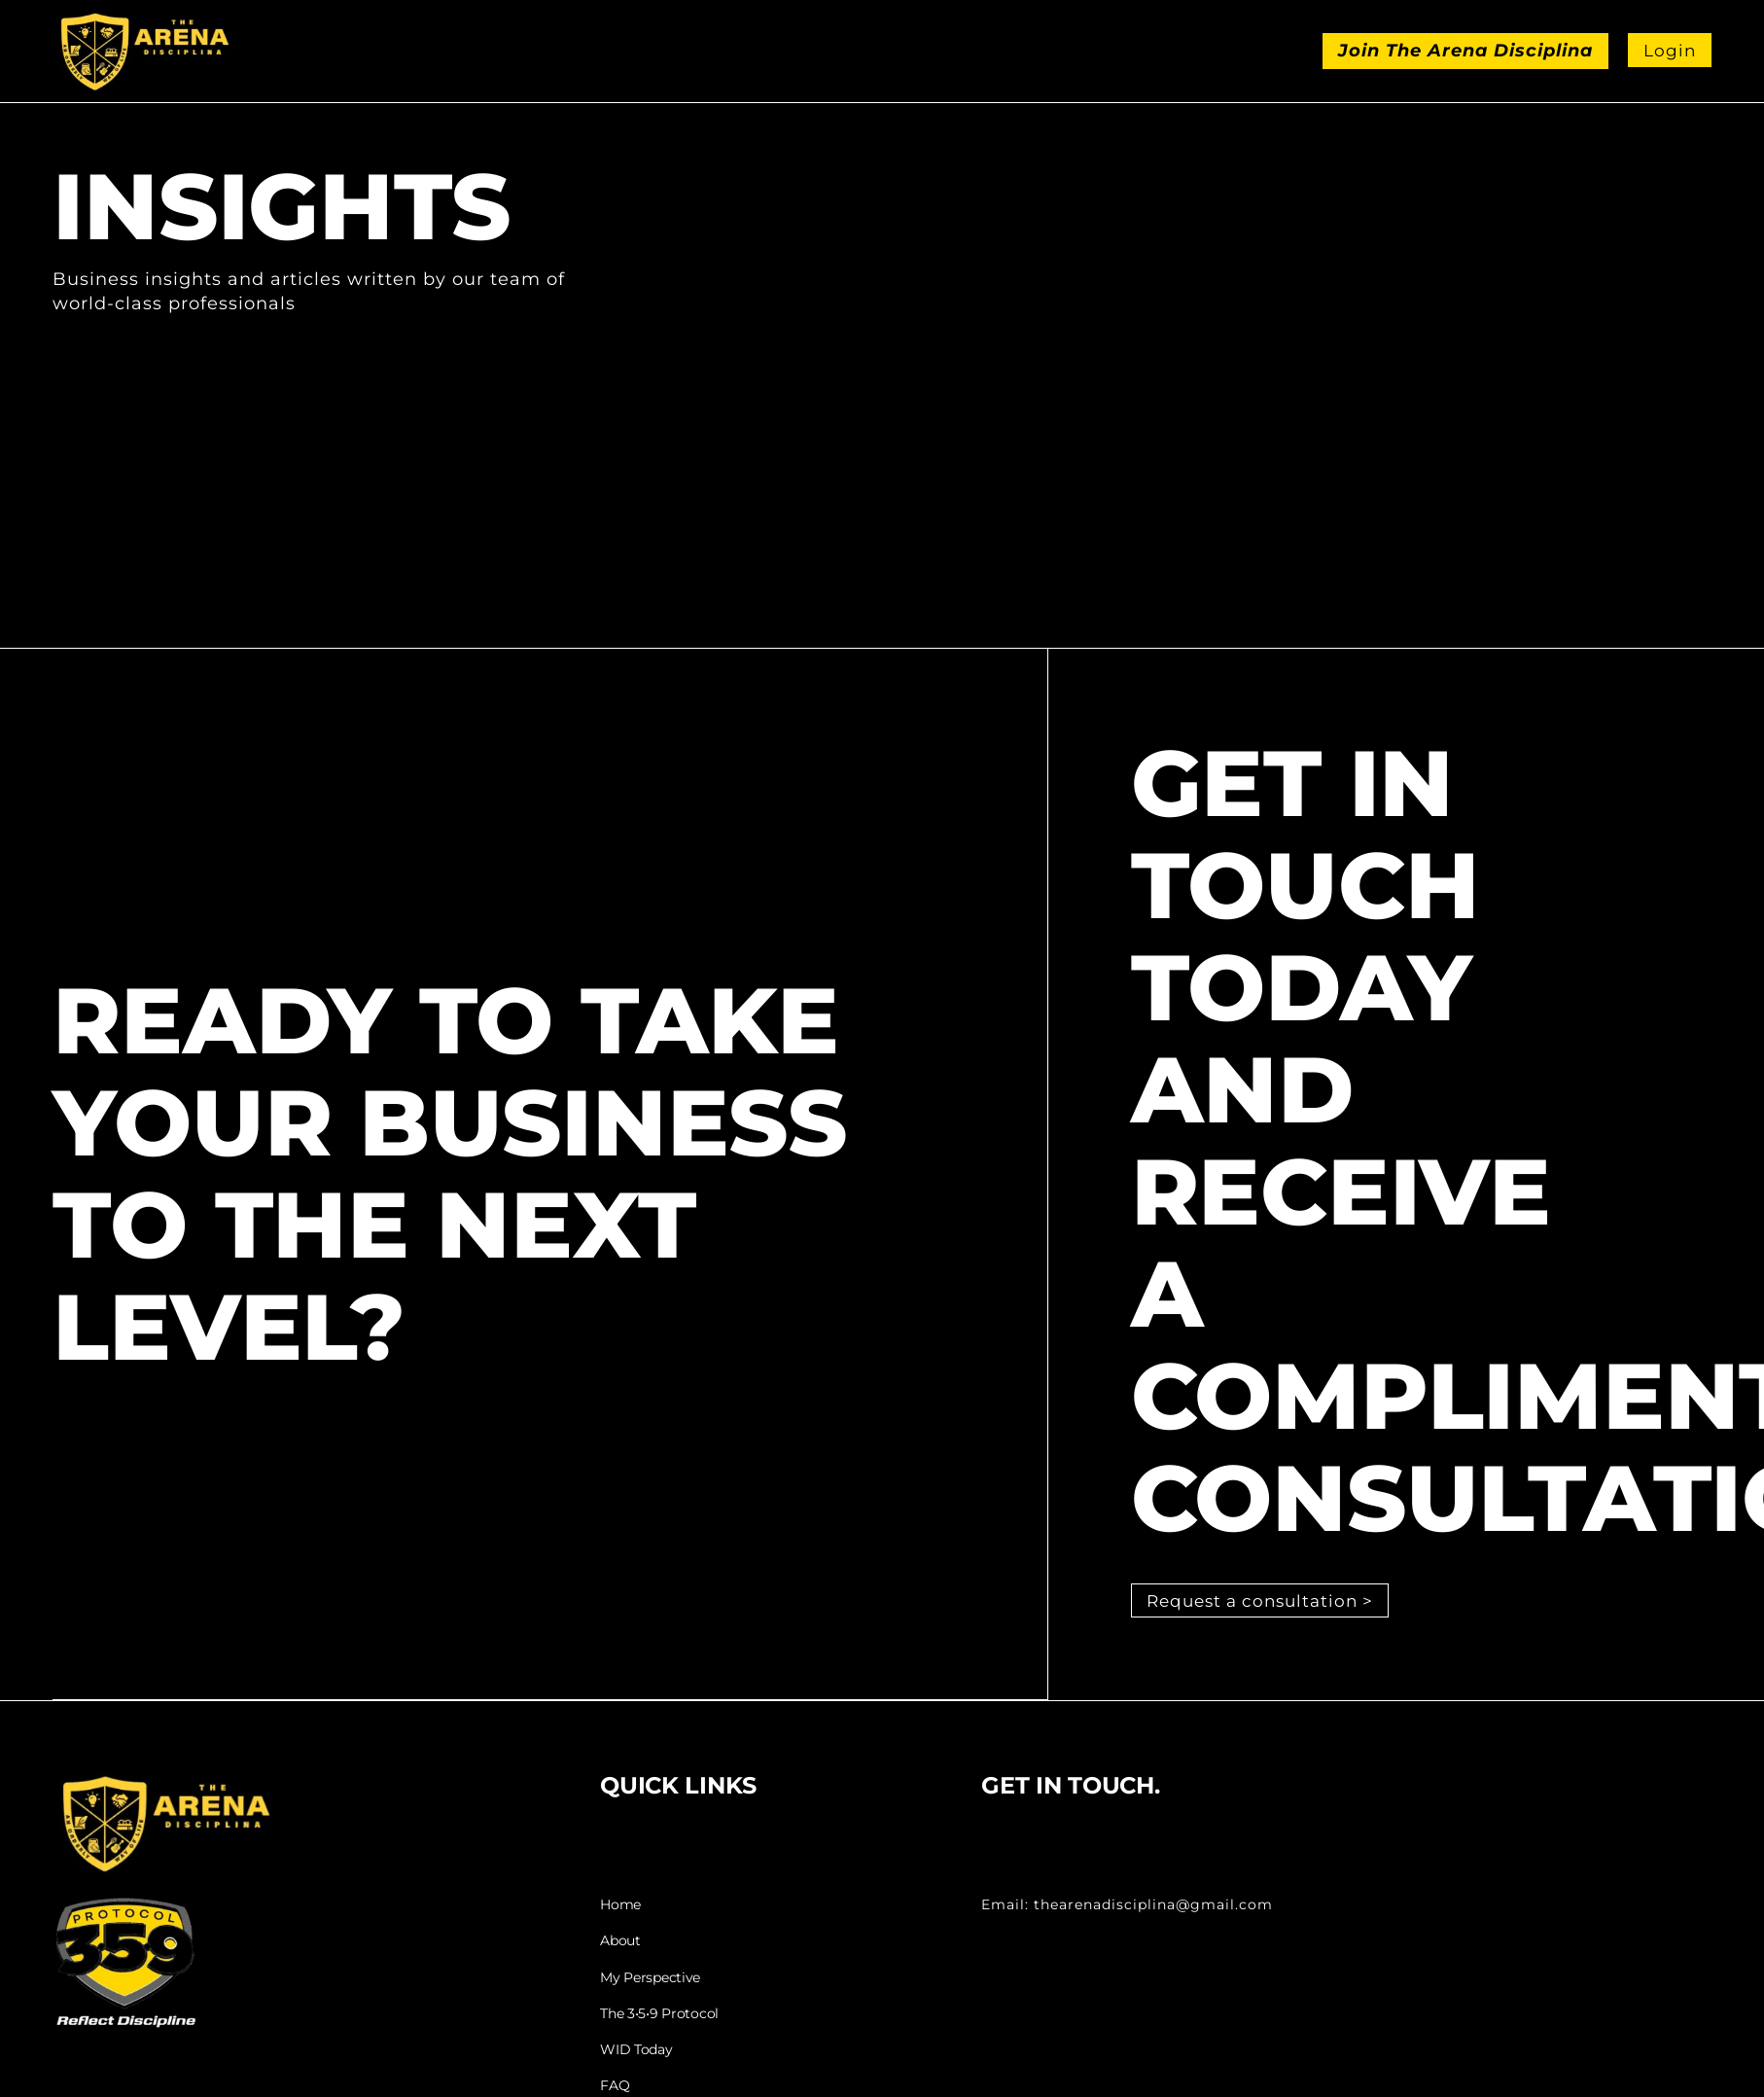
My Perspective (650, 1979)
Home (620, 1907)
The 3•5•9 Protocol (659, 2015)
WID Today (636, 2050)
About (620, 1943)
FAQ (614, 2086)
